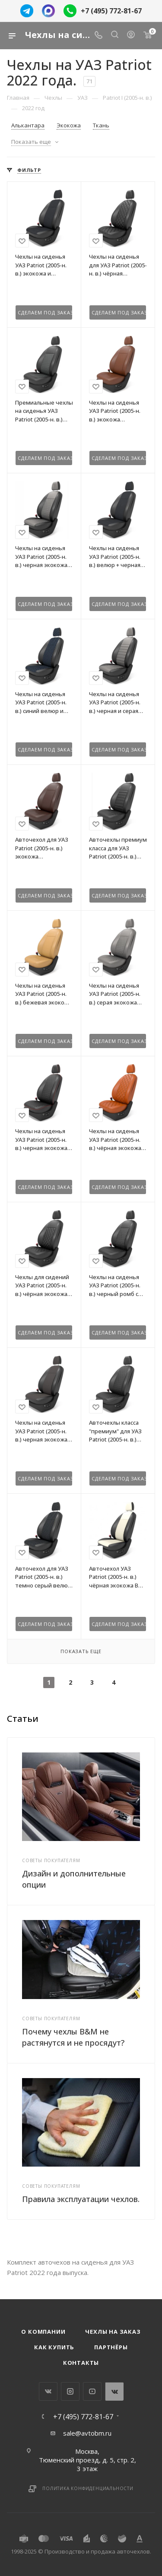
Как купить (54, 2347)
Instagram (70, 2391)
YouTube (92, 2391)
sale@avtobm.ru (87, 2433)
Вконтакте (48, 2391)
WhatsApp (114, 2391)
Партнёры (110, 2347)
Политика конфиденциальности (87, 2488)
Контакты (81, 2363)
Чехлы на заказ (112, 2331)
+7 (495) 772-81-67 (111, 11)
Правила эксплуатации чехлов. (81, 2199)
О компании (43, 2331)
